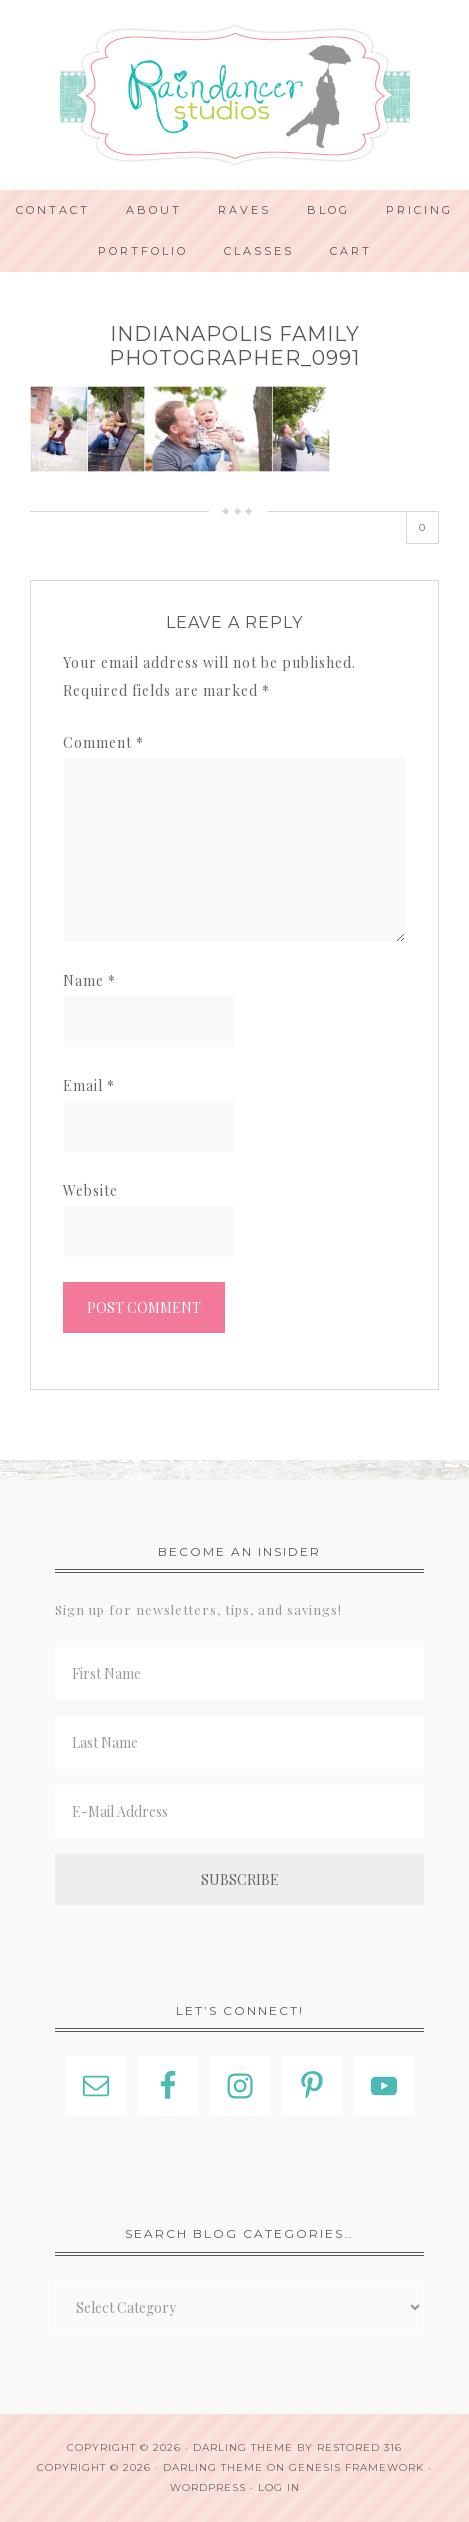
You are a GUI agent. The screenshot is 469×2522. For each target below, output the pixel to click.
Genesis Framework (356, 2467)
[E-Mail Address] (239, 1811)
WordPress (208, 2487)
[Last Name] (239, 1742)
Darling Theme (213, 2467)
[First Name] (239, 1673)
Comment (103, 742)
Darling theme (243, 2447)
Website (90, 1190)
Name (89, 980)
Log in (279, 2487)
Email (89, 1085)
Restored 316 (359, 2447)
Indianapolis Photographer (234, 95)
